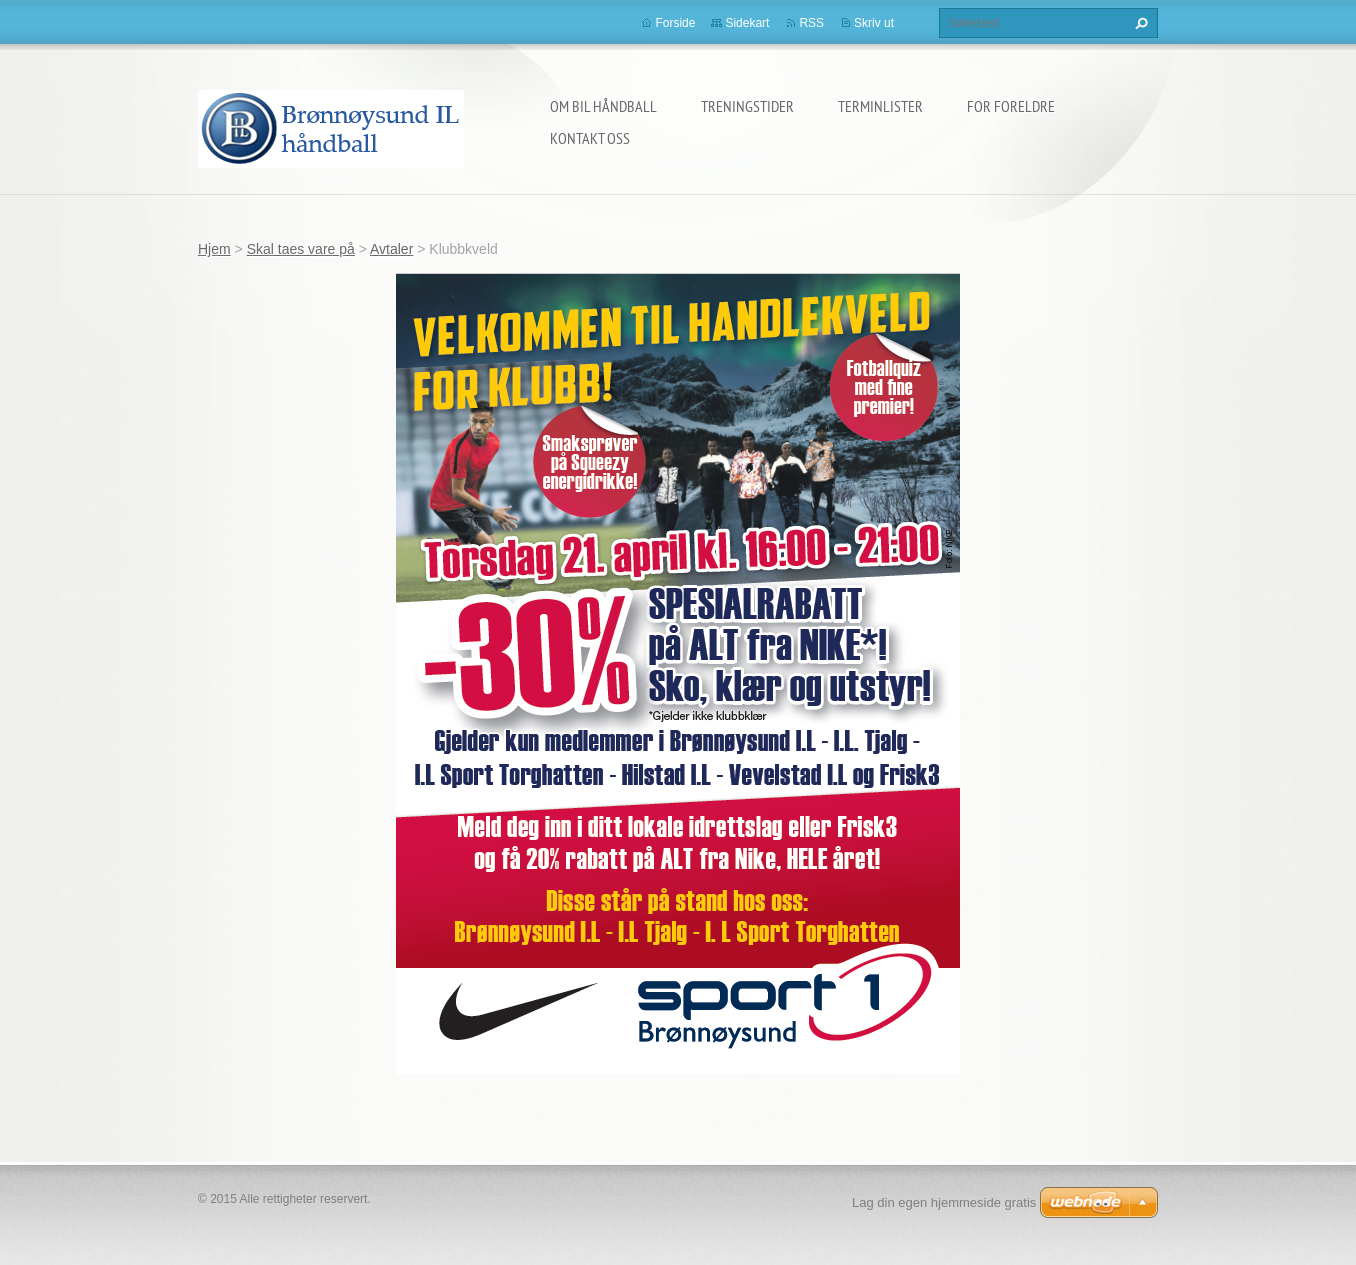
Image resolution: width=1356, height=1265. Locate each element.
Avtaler (391, 249)
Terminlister (880, 106)
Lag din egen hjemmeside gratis (944, 1202)
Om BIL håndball (603, 106)
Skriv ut (874, 23)
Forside (675, 23)
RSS (811, 23)
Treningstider (747, 106)
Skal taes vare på (301, 249)
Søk (1139, 23)
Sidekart (747, 23)
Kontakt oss (590, 138)
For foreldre (1011, 106)
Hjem (214, 249)
